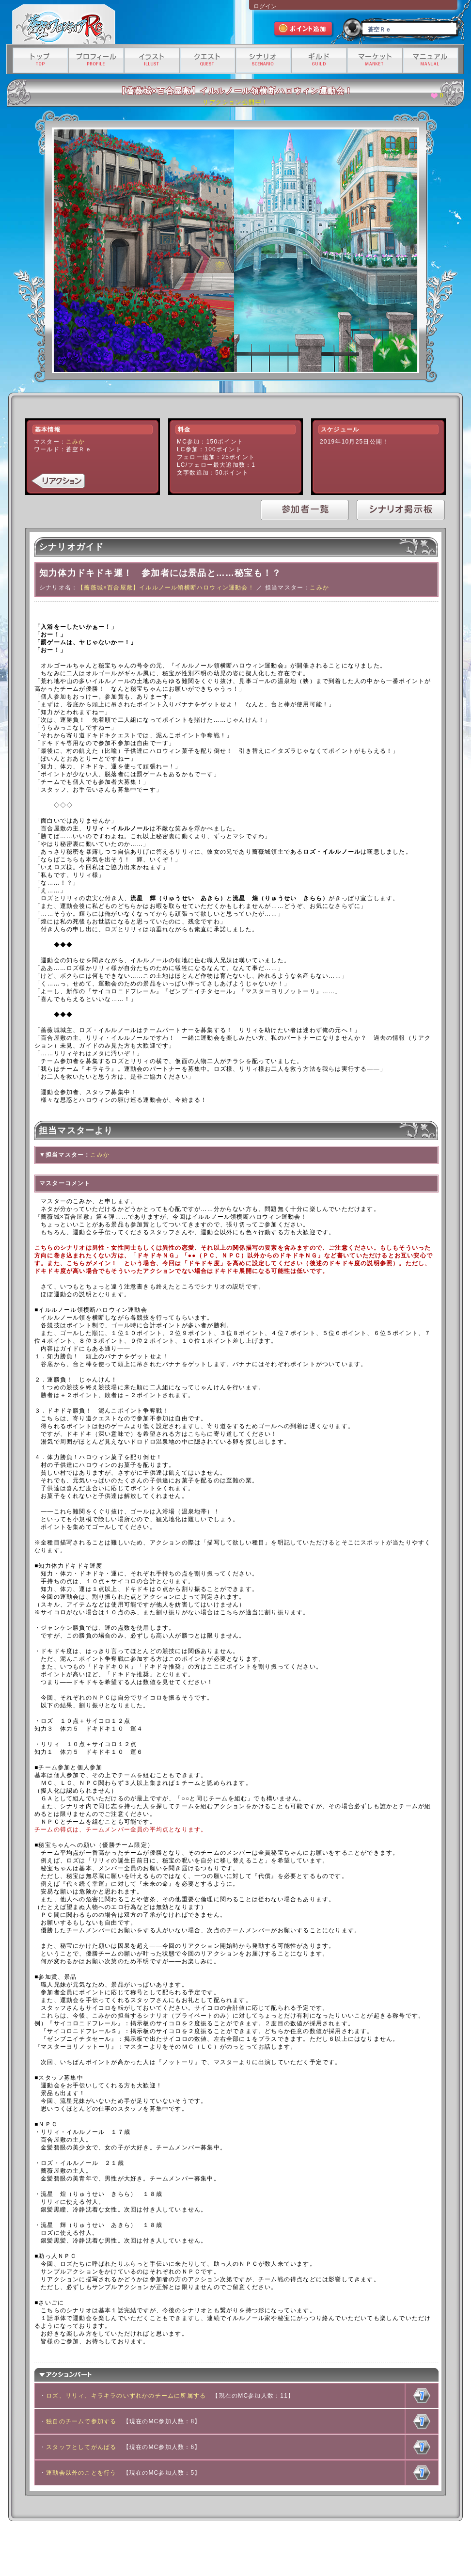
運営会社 (100, 2550)
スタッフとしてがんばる (81, 2447)
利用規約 (127, 2550)
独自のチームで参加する (81, 2421)
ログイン (265, 6)
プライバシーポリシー (167, 2550)
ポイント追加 (304, 29)
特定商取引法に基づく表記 (225, 2550)
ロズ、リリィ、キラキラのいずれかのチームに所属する (126, 2395)
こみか (75, 441)
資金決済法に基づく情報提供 (289, 2550)
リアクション (58, 481)
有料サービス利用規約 (349, 2550)
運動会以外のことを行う (81, 2472)
